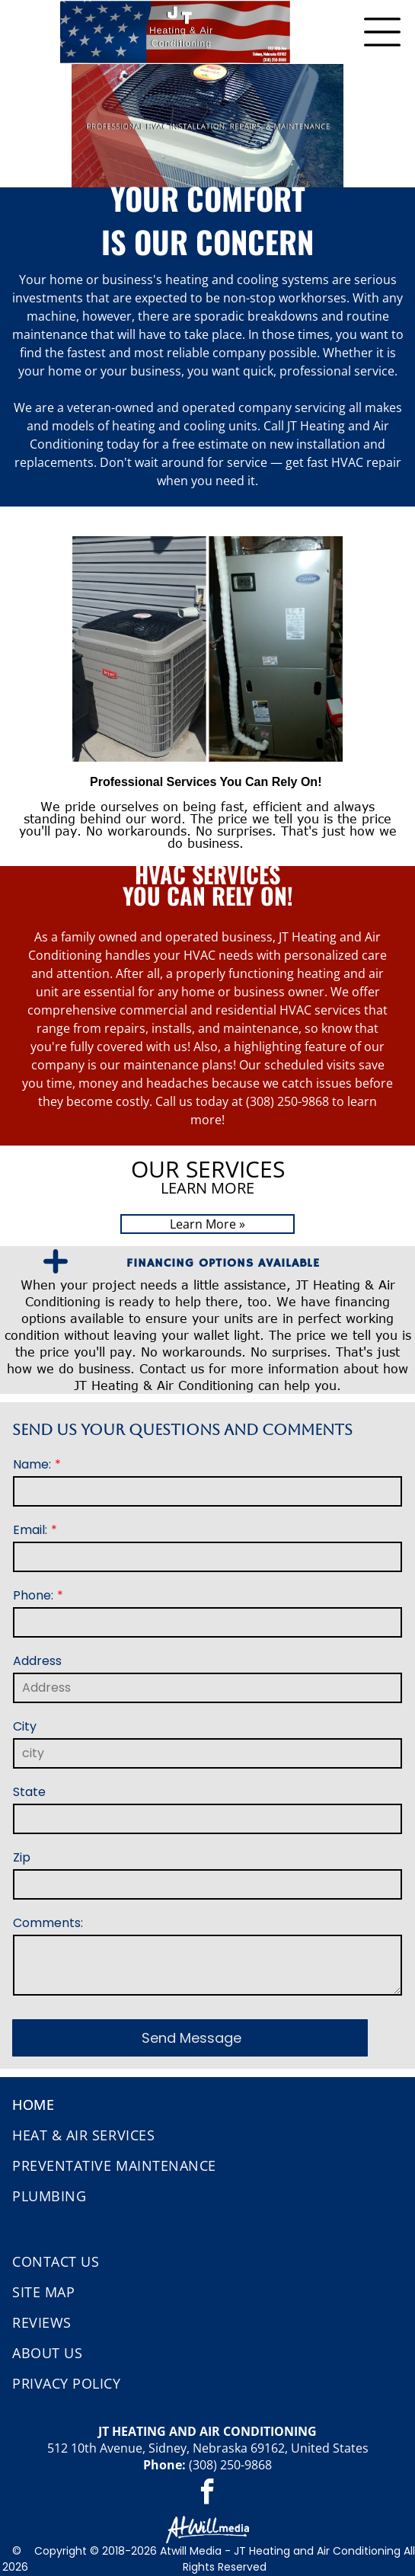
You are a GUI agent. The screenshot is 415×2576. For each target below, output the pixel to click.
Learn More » (207, 1224)
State (29, 1792)
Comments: (48, 1923)
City (25, 1726)
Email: (30, 1530)
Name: (32, 1464)
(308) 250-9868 (230, 2464)
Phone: (33, 1595)
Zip (21, 1857)
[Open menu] (382, 32)
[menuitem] (207, 2104)
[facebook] (208, 2494)
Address (37, 1661)
